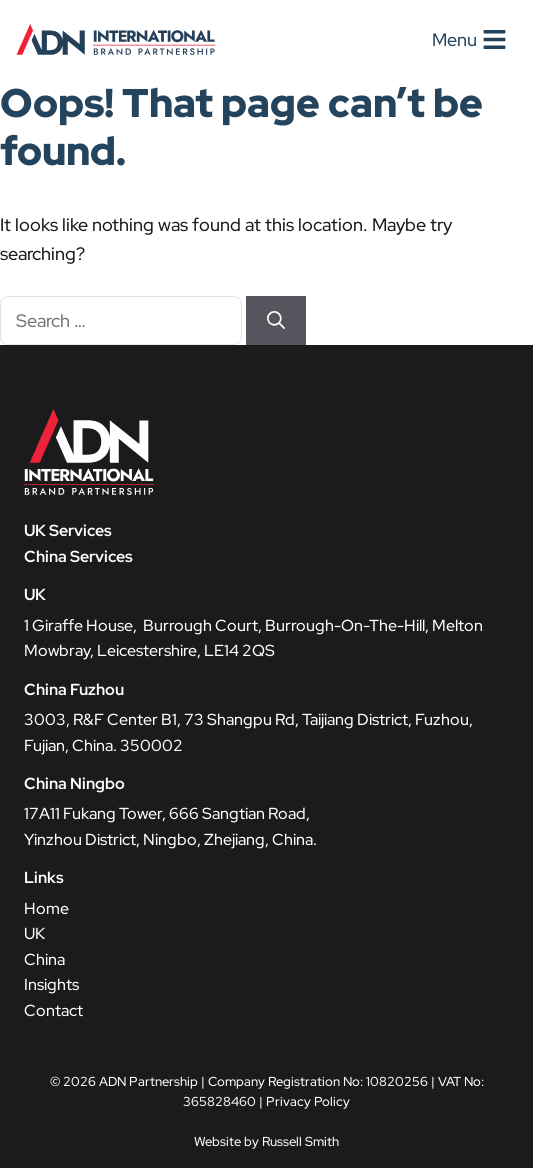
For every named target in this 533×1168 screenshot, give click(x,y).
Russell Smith (300, 1141)
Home (46, 908)
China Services (78, 556)
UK (34, 933)
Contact (53, 1010)
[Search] (276, 320)
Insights (51, 984)
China (44, 959)
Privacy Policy (308, 1101)
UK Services (68, 530)
